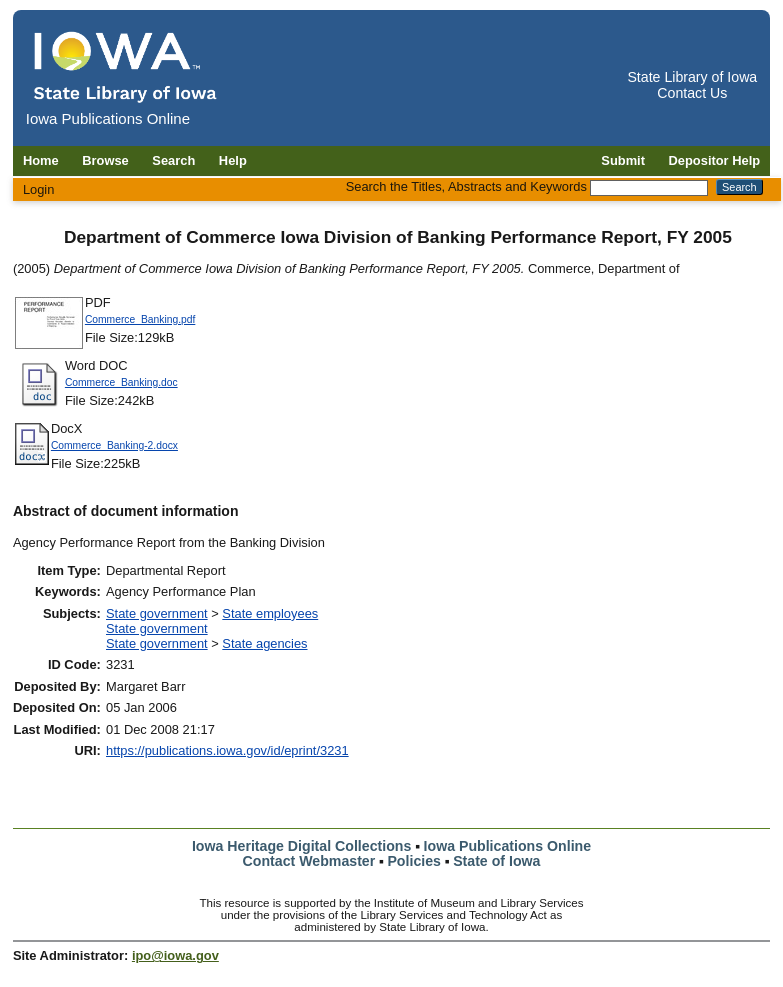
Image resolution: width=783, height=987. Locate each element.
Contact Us (692, 93)
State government (157, 613)
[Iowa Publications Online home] (126, 66)
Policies (414, 861)
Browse (105, 160)
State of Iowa (496, 861)
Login (39, 189)
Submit (623, 160)
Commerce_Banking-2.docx (114, 445)
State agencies (264, 643)
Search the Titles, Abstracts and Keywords (466, 186)
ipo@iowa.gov (175, 955)
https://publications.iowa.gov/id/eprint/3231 (227, 750)
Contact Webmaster (309, 861)
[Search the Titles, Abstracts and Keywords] (649, 188)
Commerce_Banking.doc (121, 382)
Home (41, 160)
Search (173, 160)
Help (233, 160)
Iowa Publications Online (508, 846)
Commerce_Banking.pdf (140, 319)
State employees (270, 613)
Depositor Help (715, 160)
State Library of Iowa (692, 77)
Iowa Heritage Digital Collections (301, 846)
